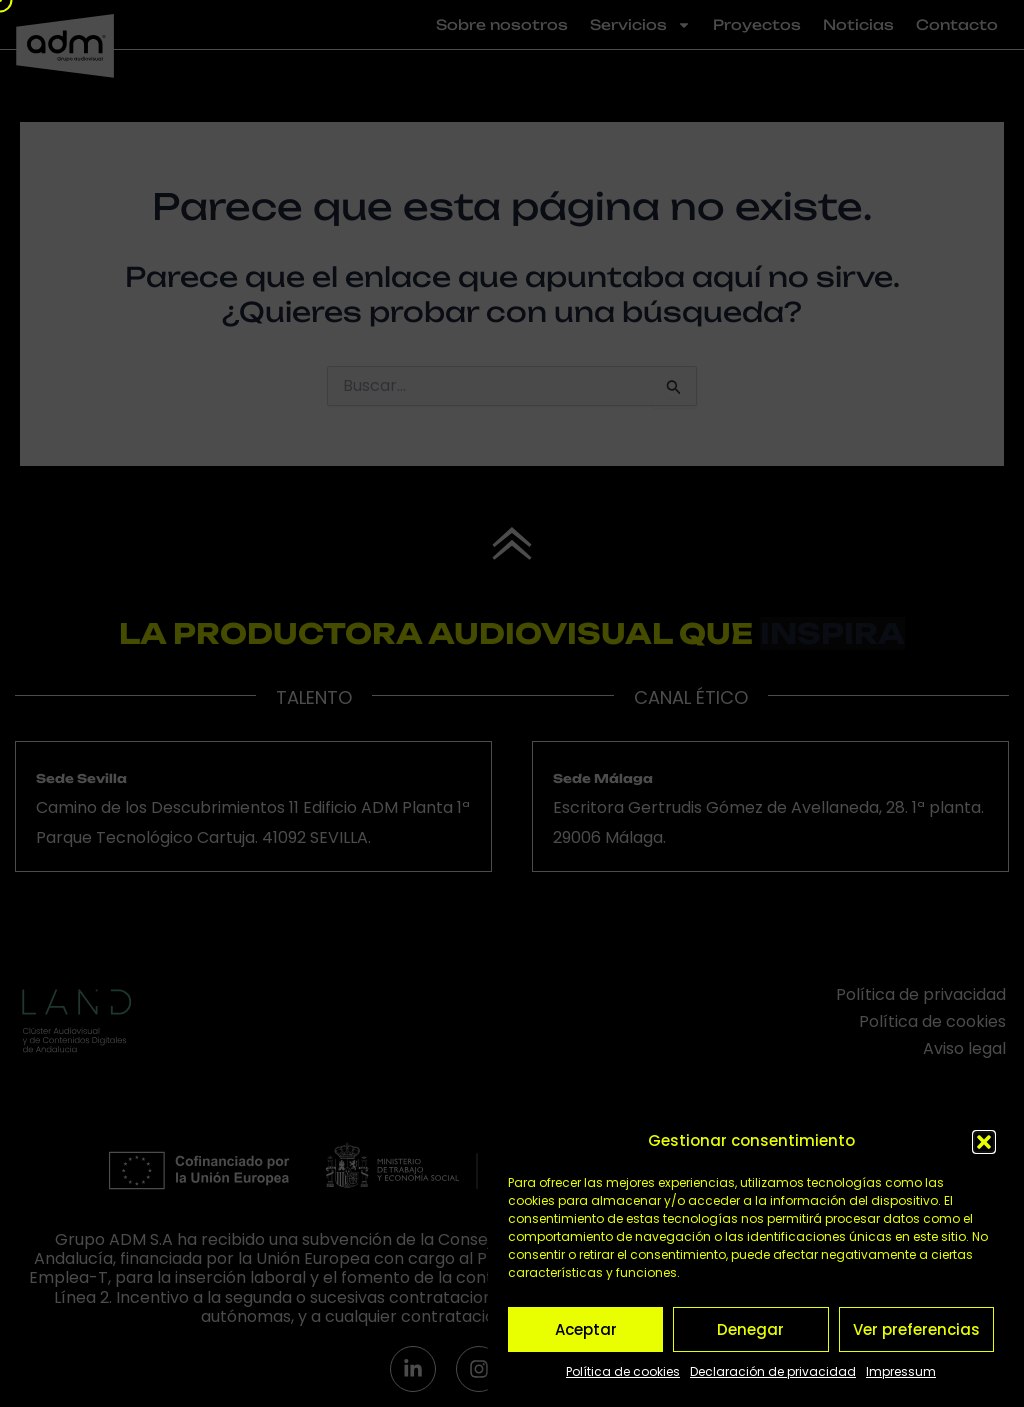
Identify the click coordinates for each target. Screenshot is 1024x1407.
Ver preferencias (916, 1329)
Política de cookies (623, 1371)
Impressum (901, 1371)
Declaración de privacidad (773, 1371)
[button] (984, 1142)
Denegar (750, 1329)
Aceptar (586, 1329)
